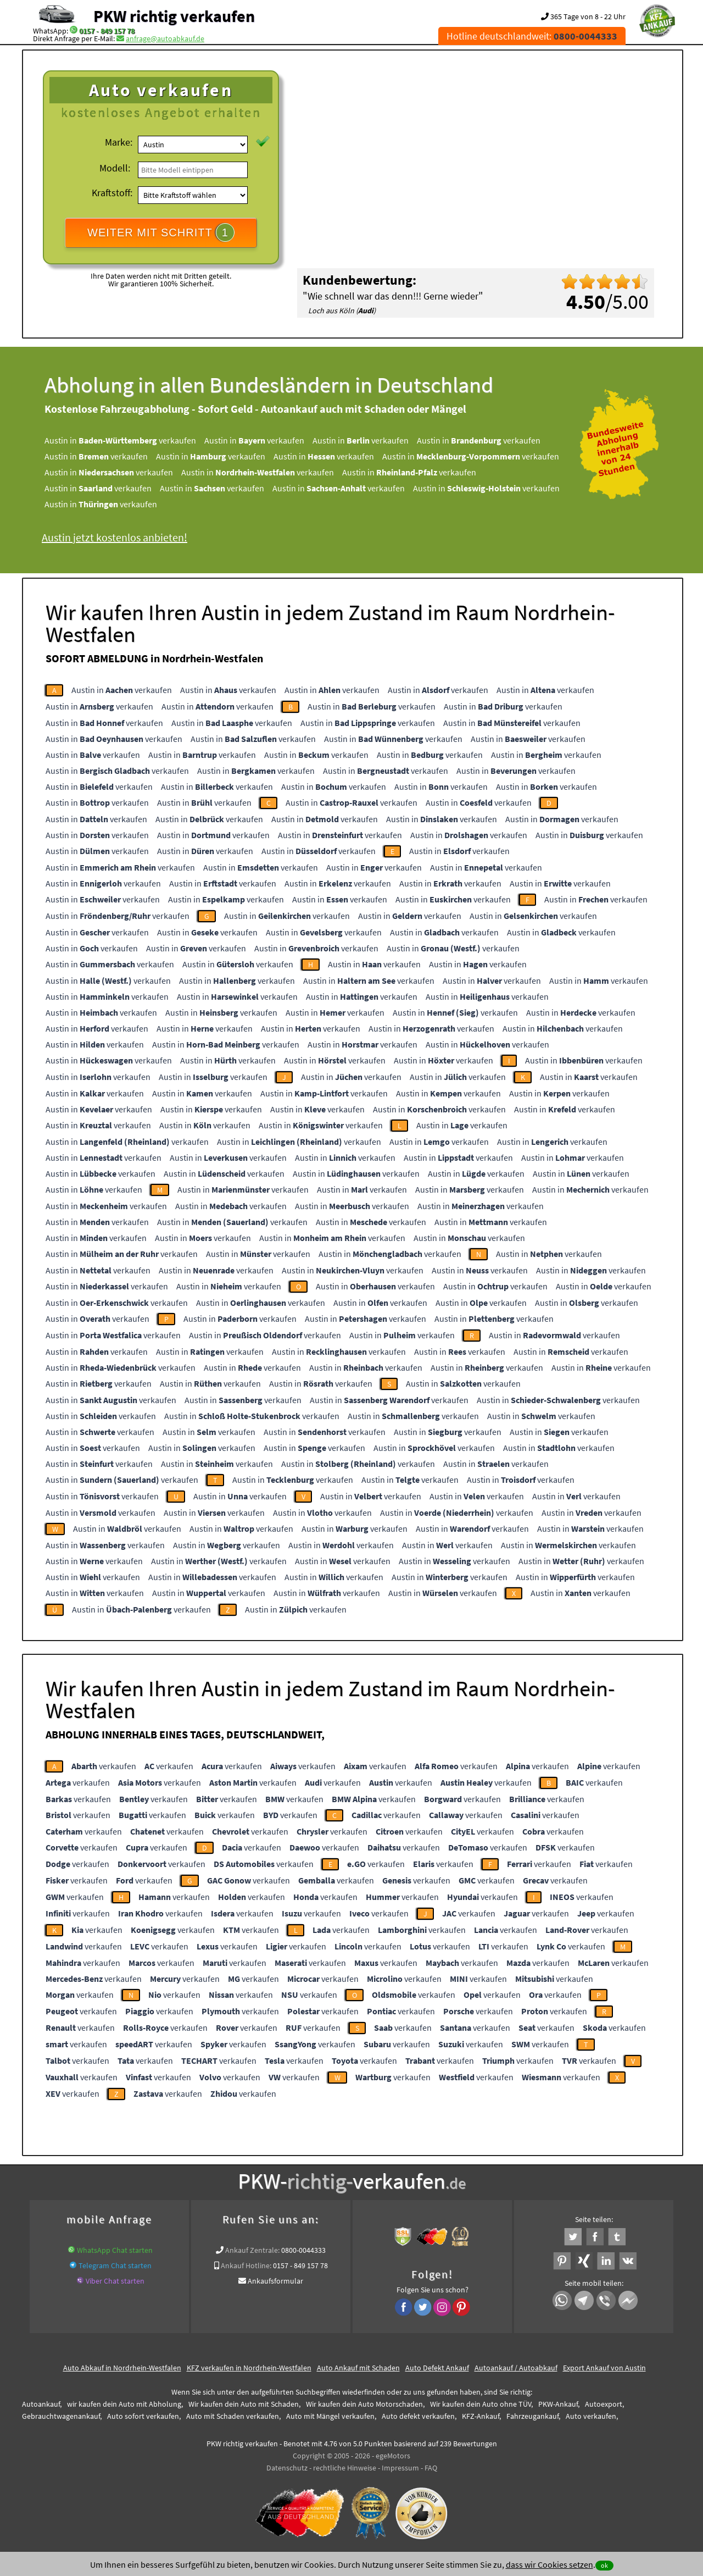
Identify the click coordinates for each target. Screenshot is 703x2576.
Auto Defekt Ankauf (437, 2368)
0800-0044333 (303, 2250)
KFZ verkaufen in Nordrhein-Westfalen (249, 2368)
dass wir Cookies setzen (549, 2564)
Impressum (400, 2468)
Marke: (118, 142)
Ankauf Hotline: (246, 2265)
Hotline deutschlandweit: (532, 36)
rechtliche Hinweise (344, 2468)
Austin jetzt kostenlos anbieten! (114, 537)
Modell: (114, 168)
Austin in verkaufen (120, 440)
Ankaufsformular (275, 2281)
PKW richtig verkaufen (174, 15)
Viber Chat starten (115, 2281)
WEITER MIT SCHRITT (161, 232)
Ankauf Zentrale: (252, 2250)
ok (604, 2565)
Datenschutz (287, 2468)
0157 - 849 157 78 (107, 31)
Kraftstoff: (112, 192)
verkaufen (103, 1765)
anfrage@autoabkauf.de (165, 38)
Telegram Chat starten (115, 2265)
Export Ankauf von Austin (604, 2368)
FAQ (431, 2468)
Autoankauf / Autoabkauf (516, 2368)
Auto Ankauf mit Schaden (358, 2368)
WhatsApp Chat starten (115, 2250)
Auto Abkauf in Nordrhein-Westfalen (122, 2368)
